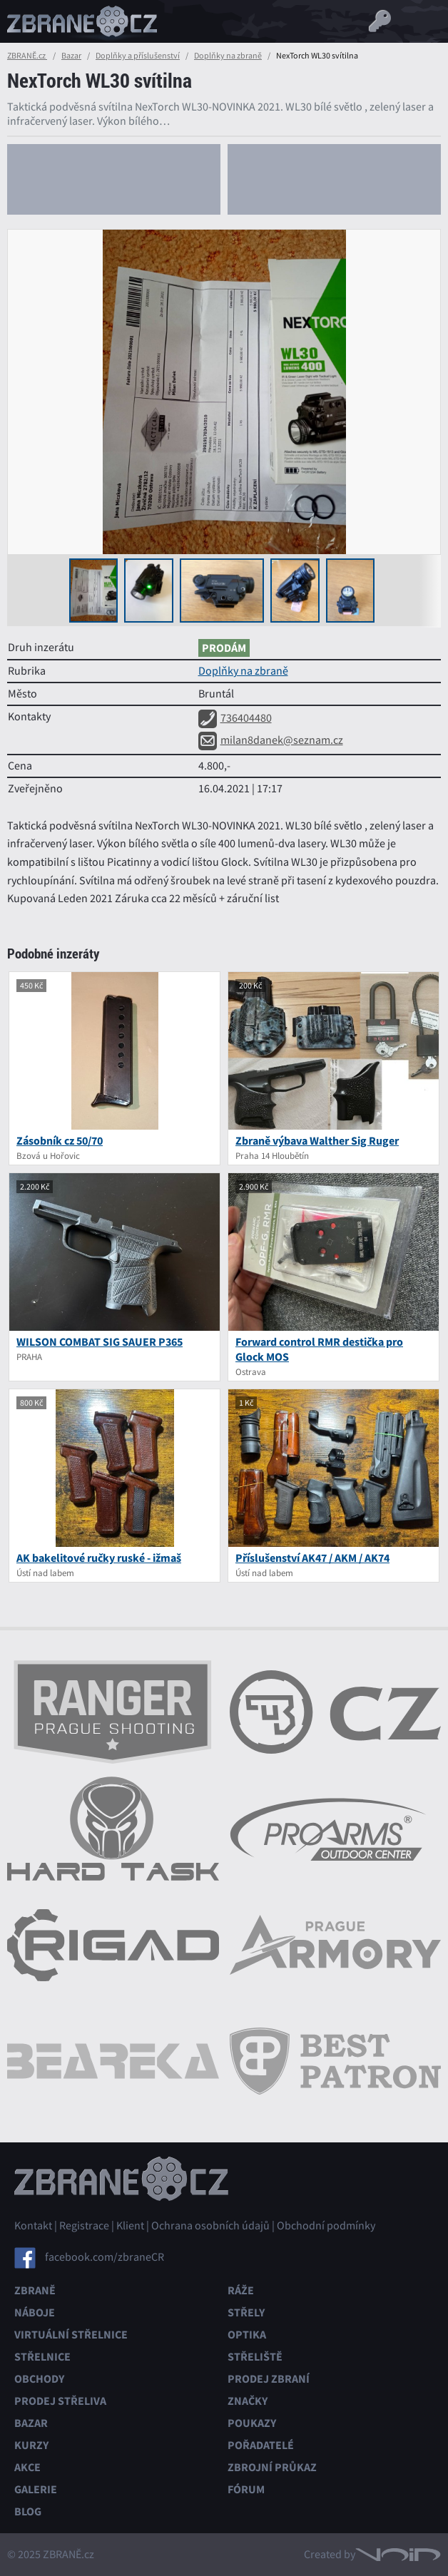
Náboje (34, 2312)
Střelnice (42, 2356)
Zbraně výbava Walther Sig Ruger (317, 1140)
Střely (246, 2312)
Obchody (39, 2378)
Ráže (241, 2290)
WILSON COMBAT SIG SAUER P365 (99, 1341)
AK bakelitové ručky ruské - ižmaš (98, 1557)
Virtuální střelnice (71, 2334)
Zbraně (35, 2290)
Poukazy (252, 2423)
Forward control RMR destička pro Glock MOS (319, 1349)
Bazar (71, 55)
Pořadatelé (261, 2445)
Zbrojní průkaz (272, 2467)
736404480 (235, 718)
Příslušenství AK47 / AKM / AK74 (312, 1557)
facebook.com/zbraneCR (104, 2257)
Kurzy (31, 2445)
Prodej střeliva (60, 2400)
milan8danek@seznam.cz (270, 740)
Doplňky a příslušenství (138, 55)
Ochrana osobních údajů (210, 2226)
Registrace (84, 2226)
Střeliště (255, 2356)
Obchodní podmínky (326, 2226)
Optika (247, 2334)
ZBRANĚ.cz (27, 55)
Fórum (246, 2489)
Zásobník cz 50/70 (59, 1140)
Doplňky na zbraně (228, 55)
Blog (27, 2511)
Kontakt (33, 2226)
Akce (27, 2467)
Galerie (35, 2489)
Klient (130, 2226)
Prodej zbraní (269, 2378)
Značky (248, 2400)
